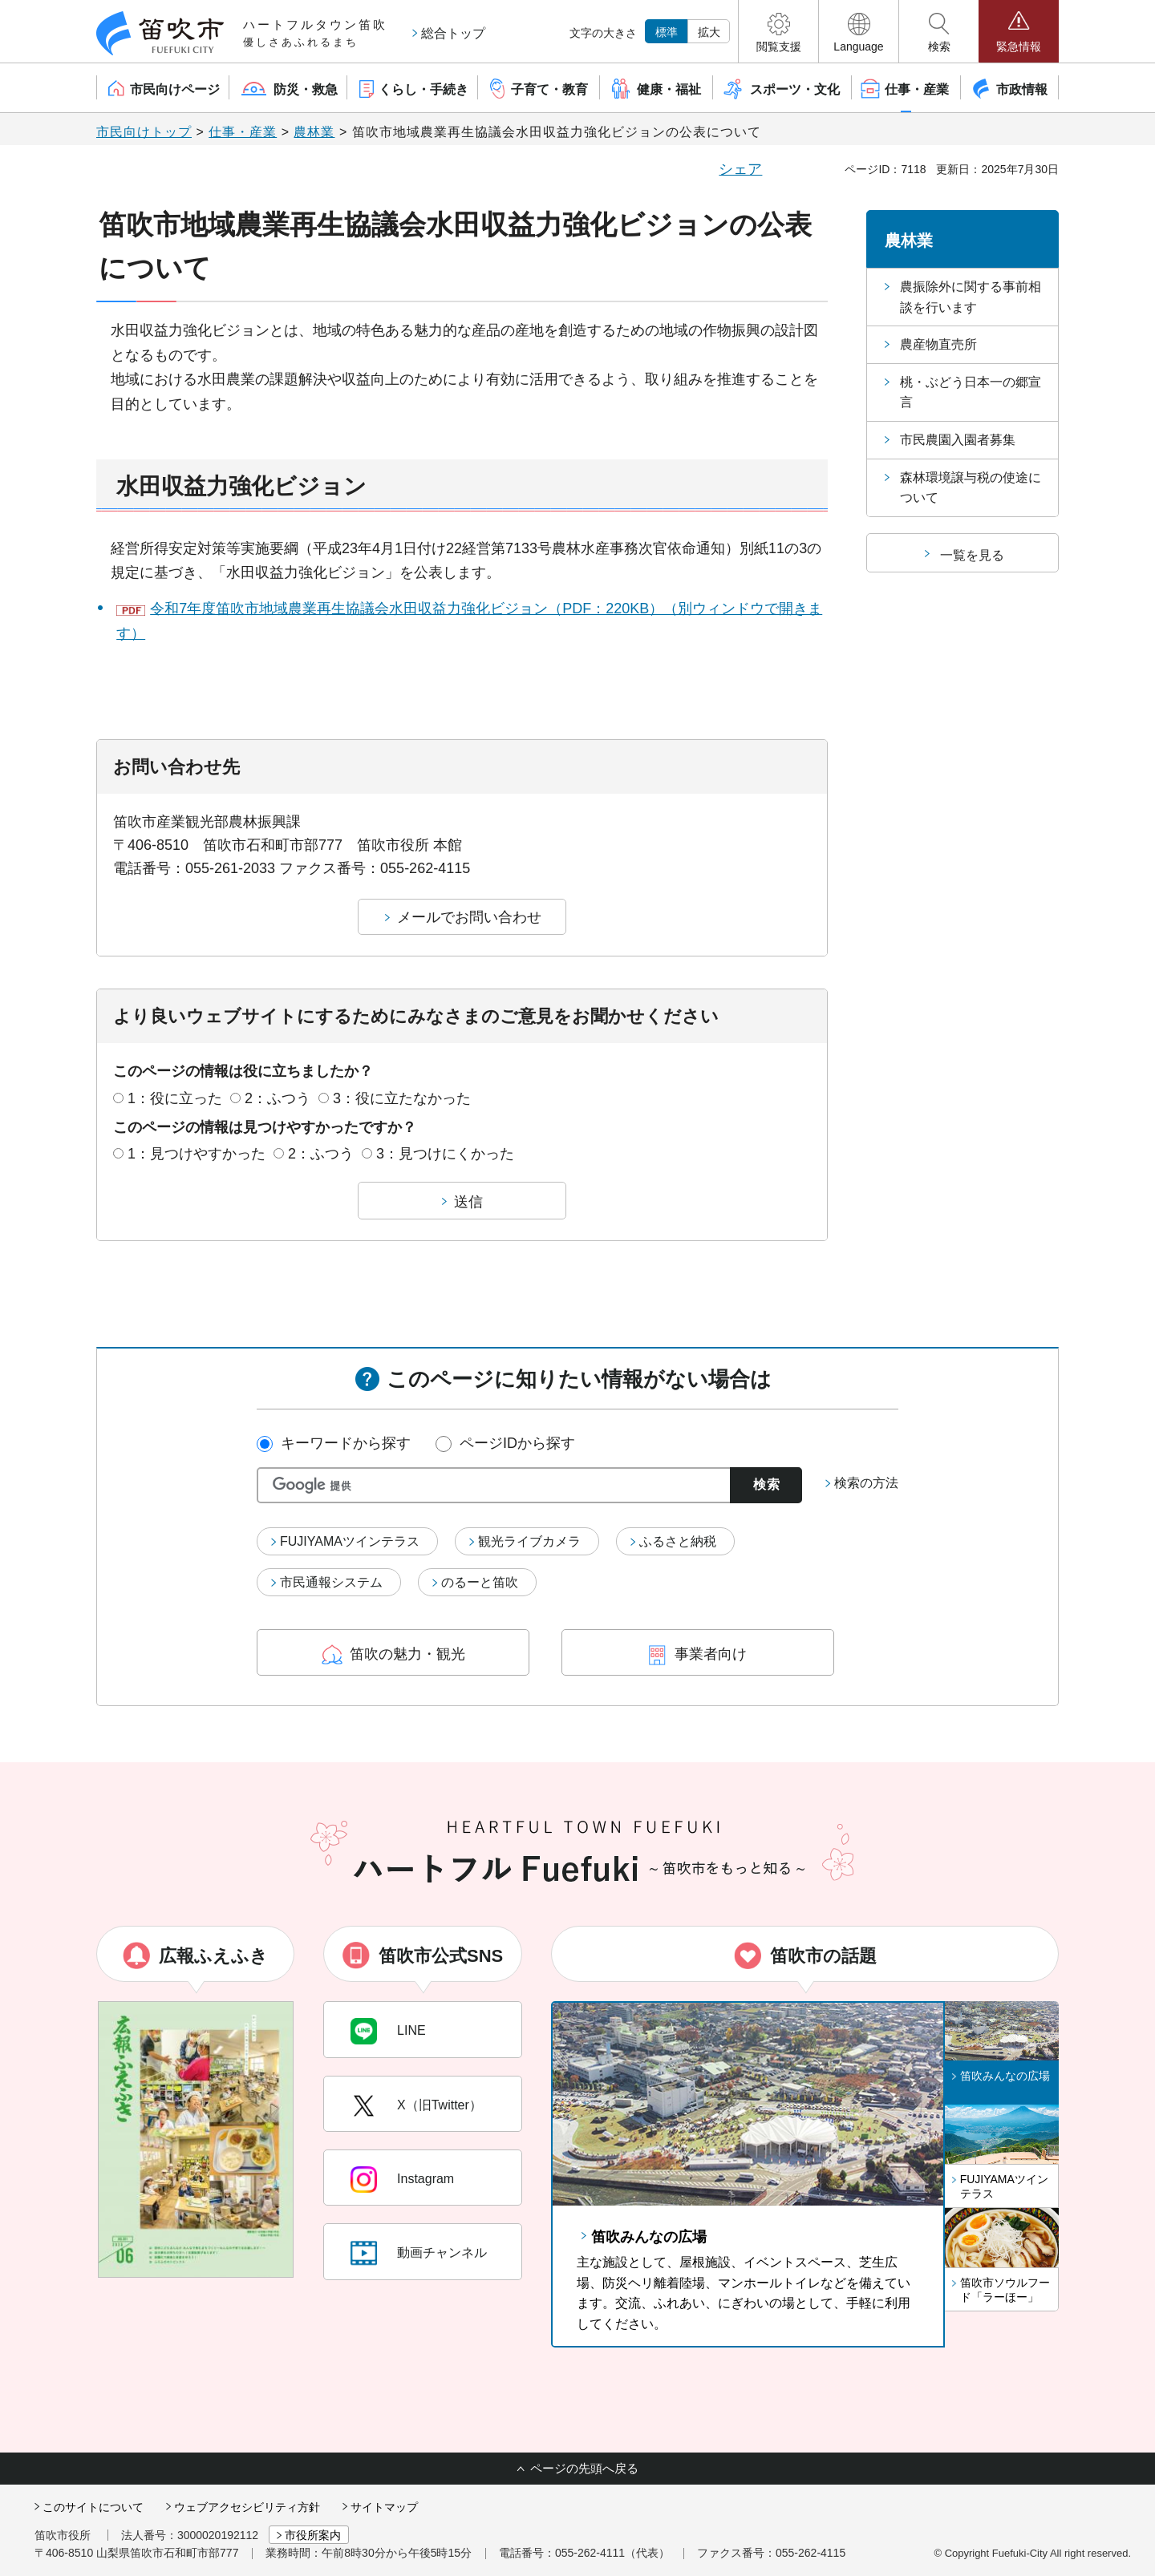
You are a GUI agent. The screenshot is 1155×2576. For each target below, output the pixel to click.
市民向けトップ (144, 132)
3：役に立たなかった (402, 1098)
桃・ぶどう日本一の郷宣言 (970, 392)
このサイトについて (93, 2507)
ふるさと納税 (677, 1541)
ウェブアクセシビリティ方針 (247, 2507)
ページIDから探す (517, 1443)
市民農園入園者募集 (957, 440)
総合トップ (453, 33)
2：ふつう (277, 1098)
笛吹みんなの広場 (649, 2237)
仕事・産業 (243, 132)
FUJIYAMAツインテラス (349, 1541)
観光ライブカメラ (529, 1541)
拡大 (709, 32)
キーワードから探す (346, 1443)
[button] (778, 31)
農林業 (314, 132)
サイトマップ (384, 2507)
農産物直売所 (938, 344)
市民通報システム (331, 1582)
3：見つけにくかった (445, 1154)
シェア (740, 169)
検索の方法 (866, 1483)
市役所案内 (313, 2535)
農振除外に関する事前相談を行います (970, 297)
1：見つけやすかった (196, 1154)
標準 (666, 32)
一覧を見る (972, 555)
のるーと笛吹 (479, 1582)
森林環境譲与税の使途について (970, 488)
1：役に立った (175, 1098)
